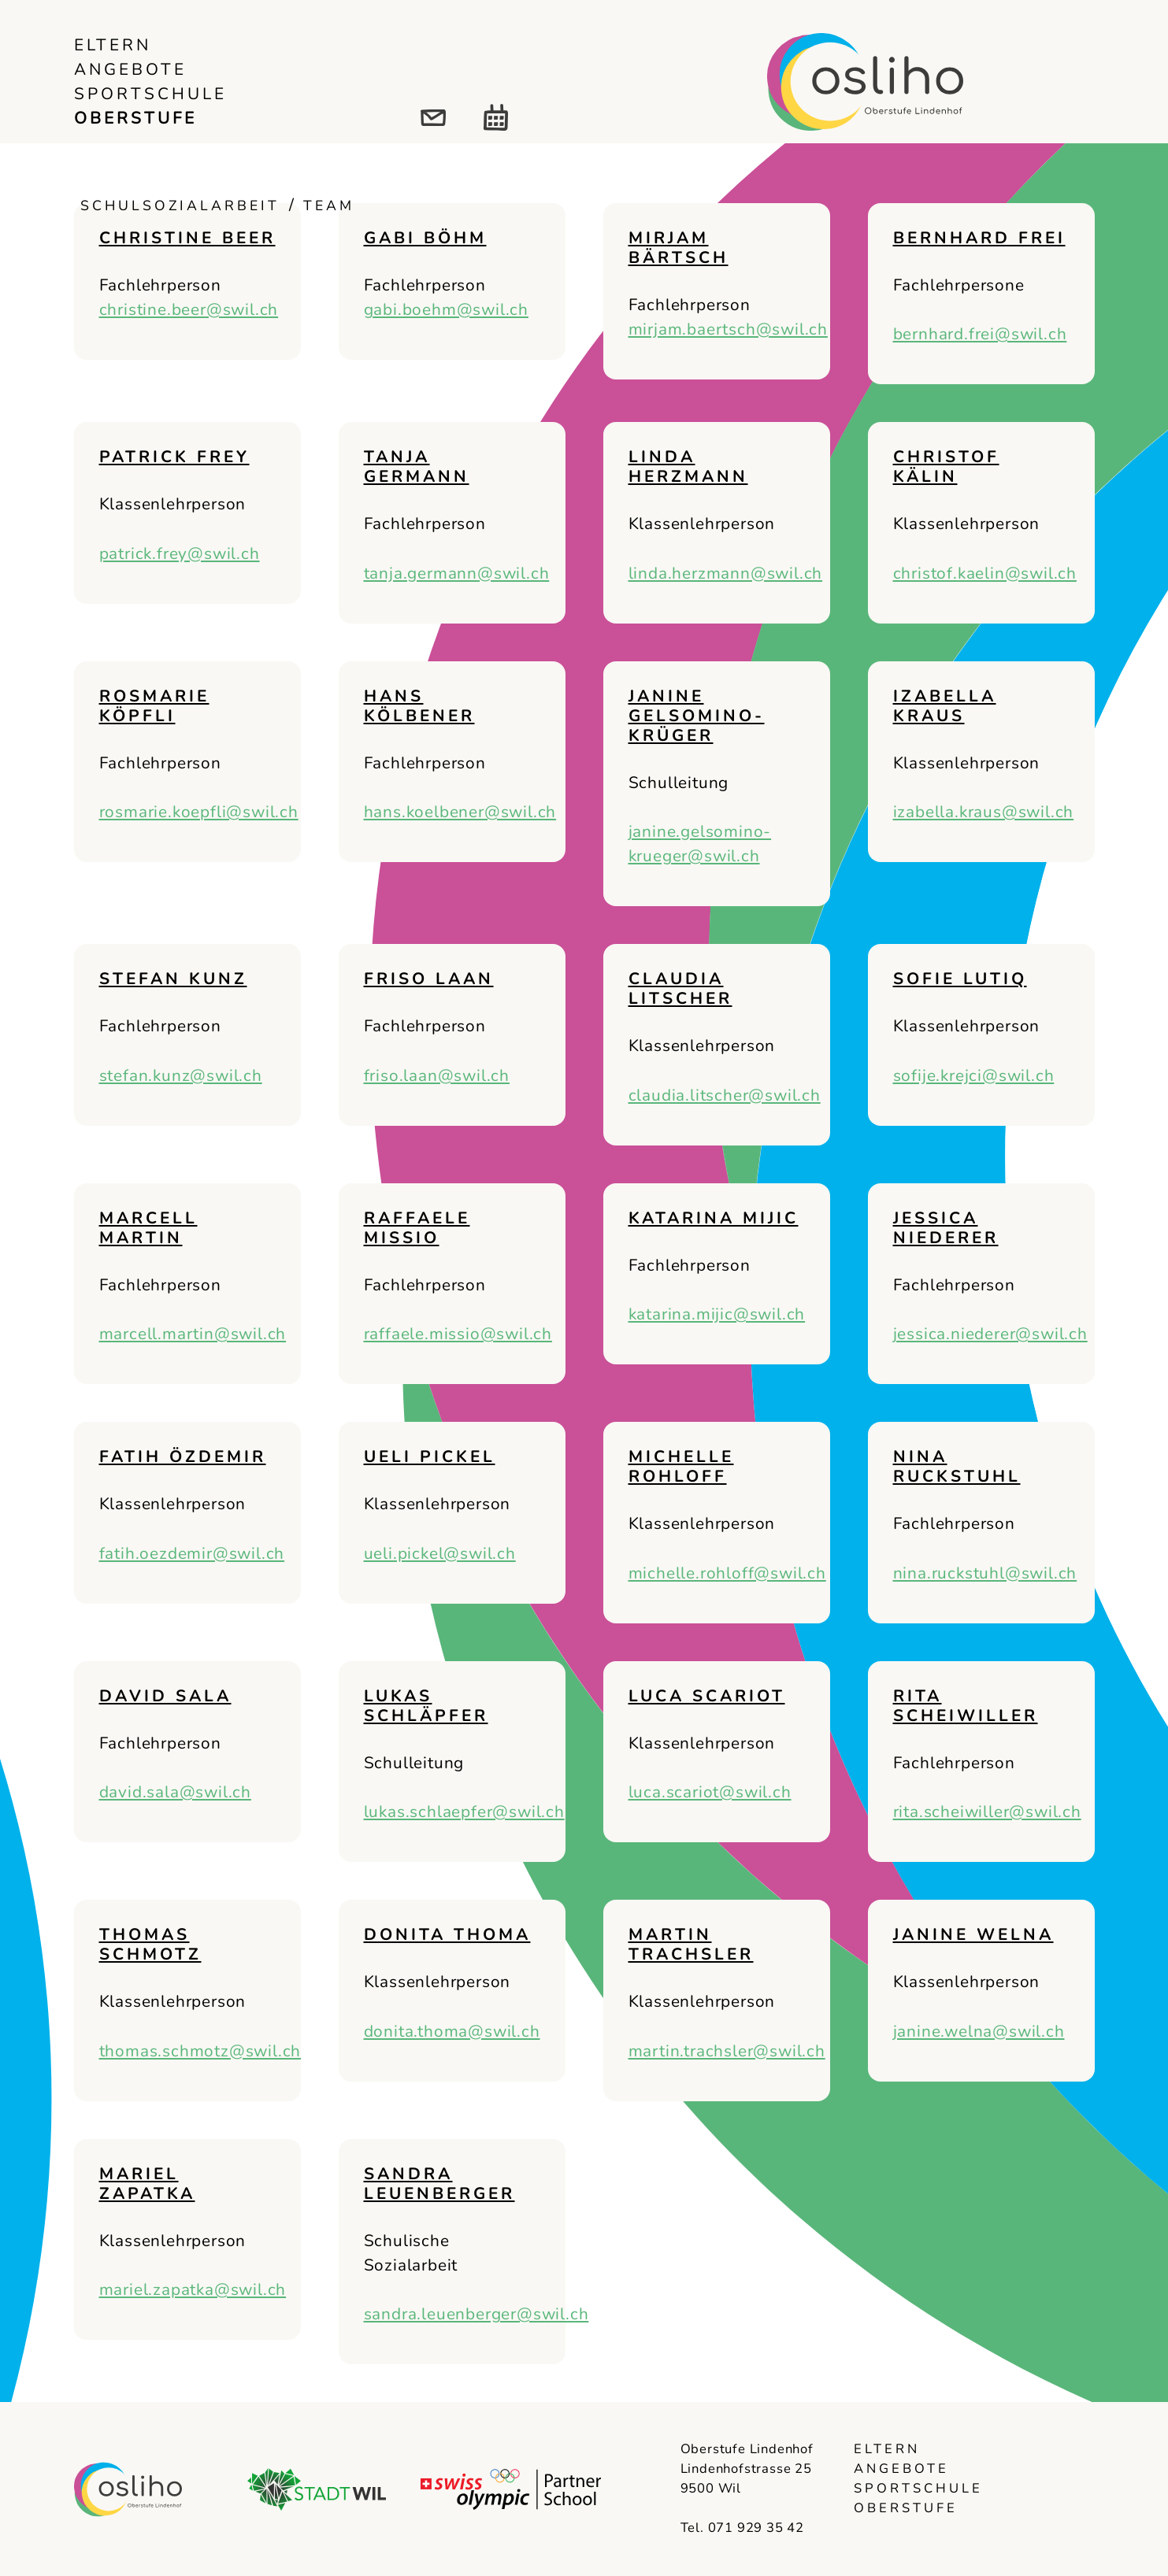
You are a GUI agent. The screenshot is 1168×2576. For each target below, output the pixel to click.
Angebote (130, 69)
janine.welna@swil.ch (979, 2031)
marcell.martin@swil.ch (193, 1334)
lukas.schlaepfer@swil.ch (464, 1812)
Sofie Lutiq (960, 979)
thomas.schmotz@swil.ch (200, 2051)
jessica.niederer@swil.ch (990, 1334)
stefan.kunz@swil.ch (180, 1075)
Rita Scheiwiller (965, 1706)
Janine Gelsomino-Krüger (696, 715)
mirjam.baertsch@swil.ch (728, 329)
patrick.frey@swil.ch (179, 553)
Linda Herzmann (688, 466)
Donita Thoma (447, 1934)
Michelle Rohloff (681, 1466)
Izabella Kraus (944, 706)
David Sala (165, 1696)
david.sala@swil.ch (175, 1792)
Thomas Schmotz (150, 1944)
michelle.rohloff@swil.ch (727, 1573)
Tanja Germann (416, 466)
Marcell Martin (148, 1228)
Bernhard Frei (979, 238)
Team (328, 205)
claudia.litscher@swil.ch (724, 1095)
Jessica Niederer (946, 1228)
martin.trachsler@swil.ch (726, 2051)
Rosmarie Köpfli (154, 706)
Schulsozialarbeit (180, 205)
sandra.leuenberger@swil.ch (476, 2314)
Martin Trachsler (691, 1944)
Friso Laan (429, 979)
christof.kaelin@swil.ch (985, 573)
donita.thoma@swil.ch (452, 2031)
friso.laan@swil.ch (437, 1075)
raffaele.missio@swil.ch (458, 1334)
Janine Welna (973, 1934)
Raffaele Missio (417, 1228)
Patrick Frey (174, 457)
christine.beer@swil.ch (189, 309)
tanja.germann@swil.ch (457, 573)
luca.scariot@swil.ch (710, 1792)
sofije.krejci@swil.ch (974, 1075)
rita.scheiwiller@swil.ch (987, 1812)
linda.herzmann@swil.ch (725, 573)
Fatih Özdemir (182, 1456)
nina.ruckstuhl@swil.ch (985, 1573)
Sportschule (150, 94)
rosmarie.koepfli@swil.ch (198, 812)
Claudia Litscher (680, 988)
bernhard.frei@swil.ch (980, 334)
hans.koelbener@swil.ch (460, 812)
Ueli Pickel (429, 1456)
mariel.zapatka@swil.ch (193, 2289)
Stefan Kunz (173, 979)
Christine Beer (187, 238)
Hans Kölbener (419, 706)
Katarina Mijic (713, 1218)
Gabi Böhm (425, 238)
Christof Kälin (946, 466)
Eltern (112, 45)
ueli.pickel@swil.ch (440, 1553)
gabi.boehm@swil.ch (446, 309)
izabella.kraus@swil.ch (983, 812)
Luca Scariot (706, 1696)
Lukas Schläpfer (426, 1706)
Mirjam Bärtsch (678, 247)
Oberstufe (135, 118)
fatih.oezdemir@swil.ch (192, 1553)
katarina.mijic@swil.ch (717, 1314)
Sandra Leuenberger (439, 2183)
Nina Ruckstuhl (957, 1466)
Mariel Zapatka (147, 2183)
